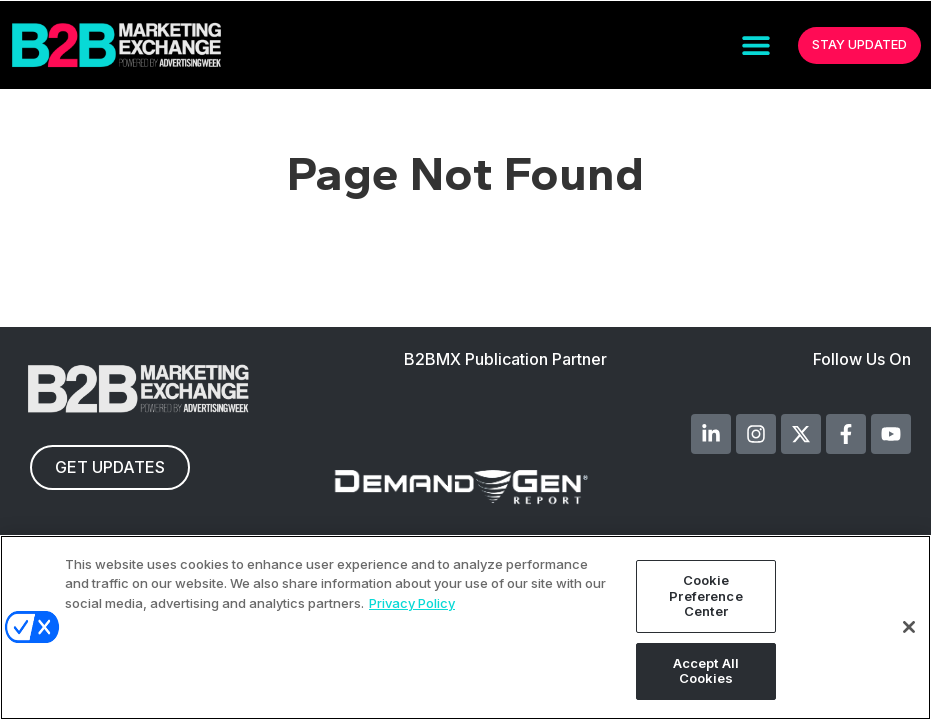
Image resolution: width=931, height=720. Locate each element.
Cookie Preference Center (705, 595)
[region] (465, 627)
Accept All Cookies (706, 671)
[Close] (909, 627)
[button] (755, 45)
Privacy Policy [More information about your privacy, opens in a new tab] (412, 603)
